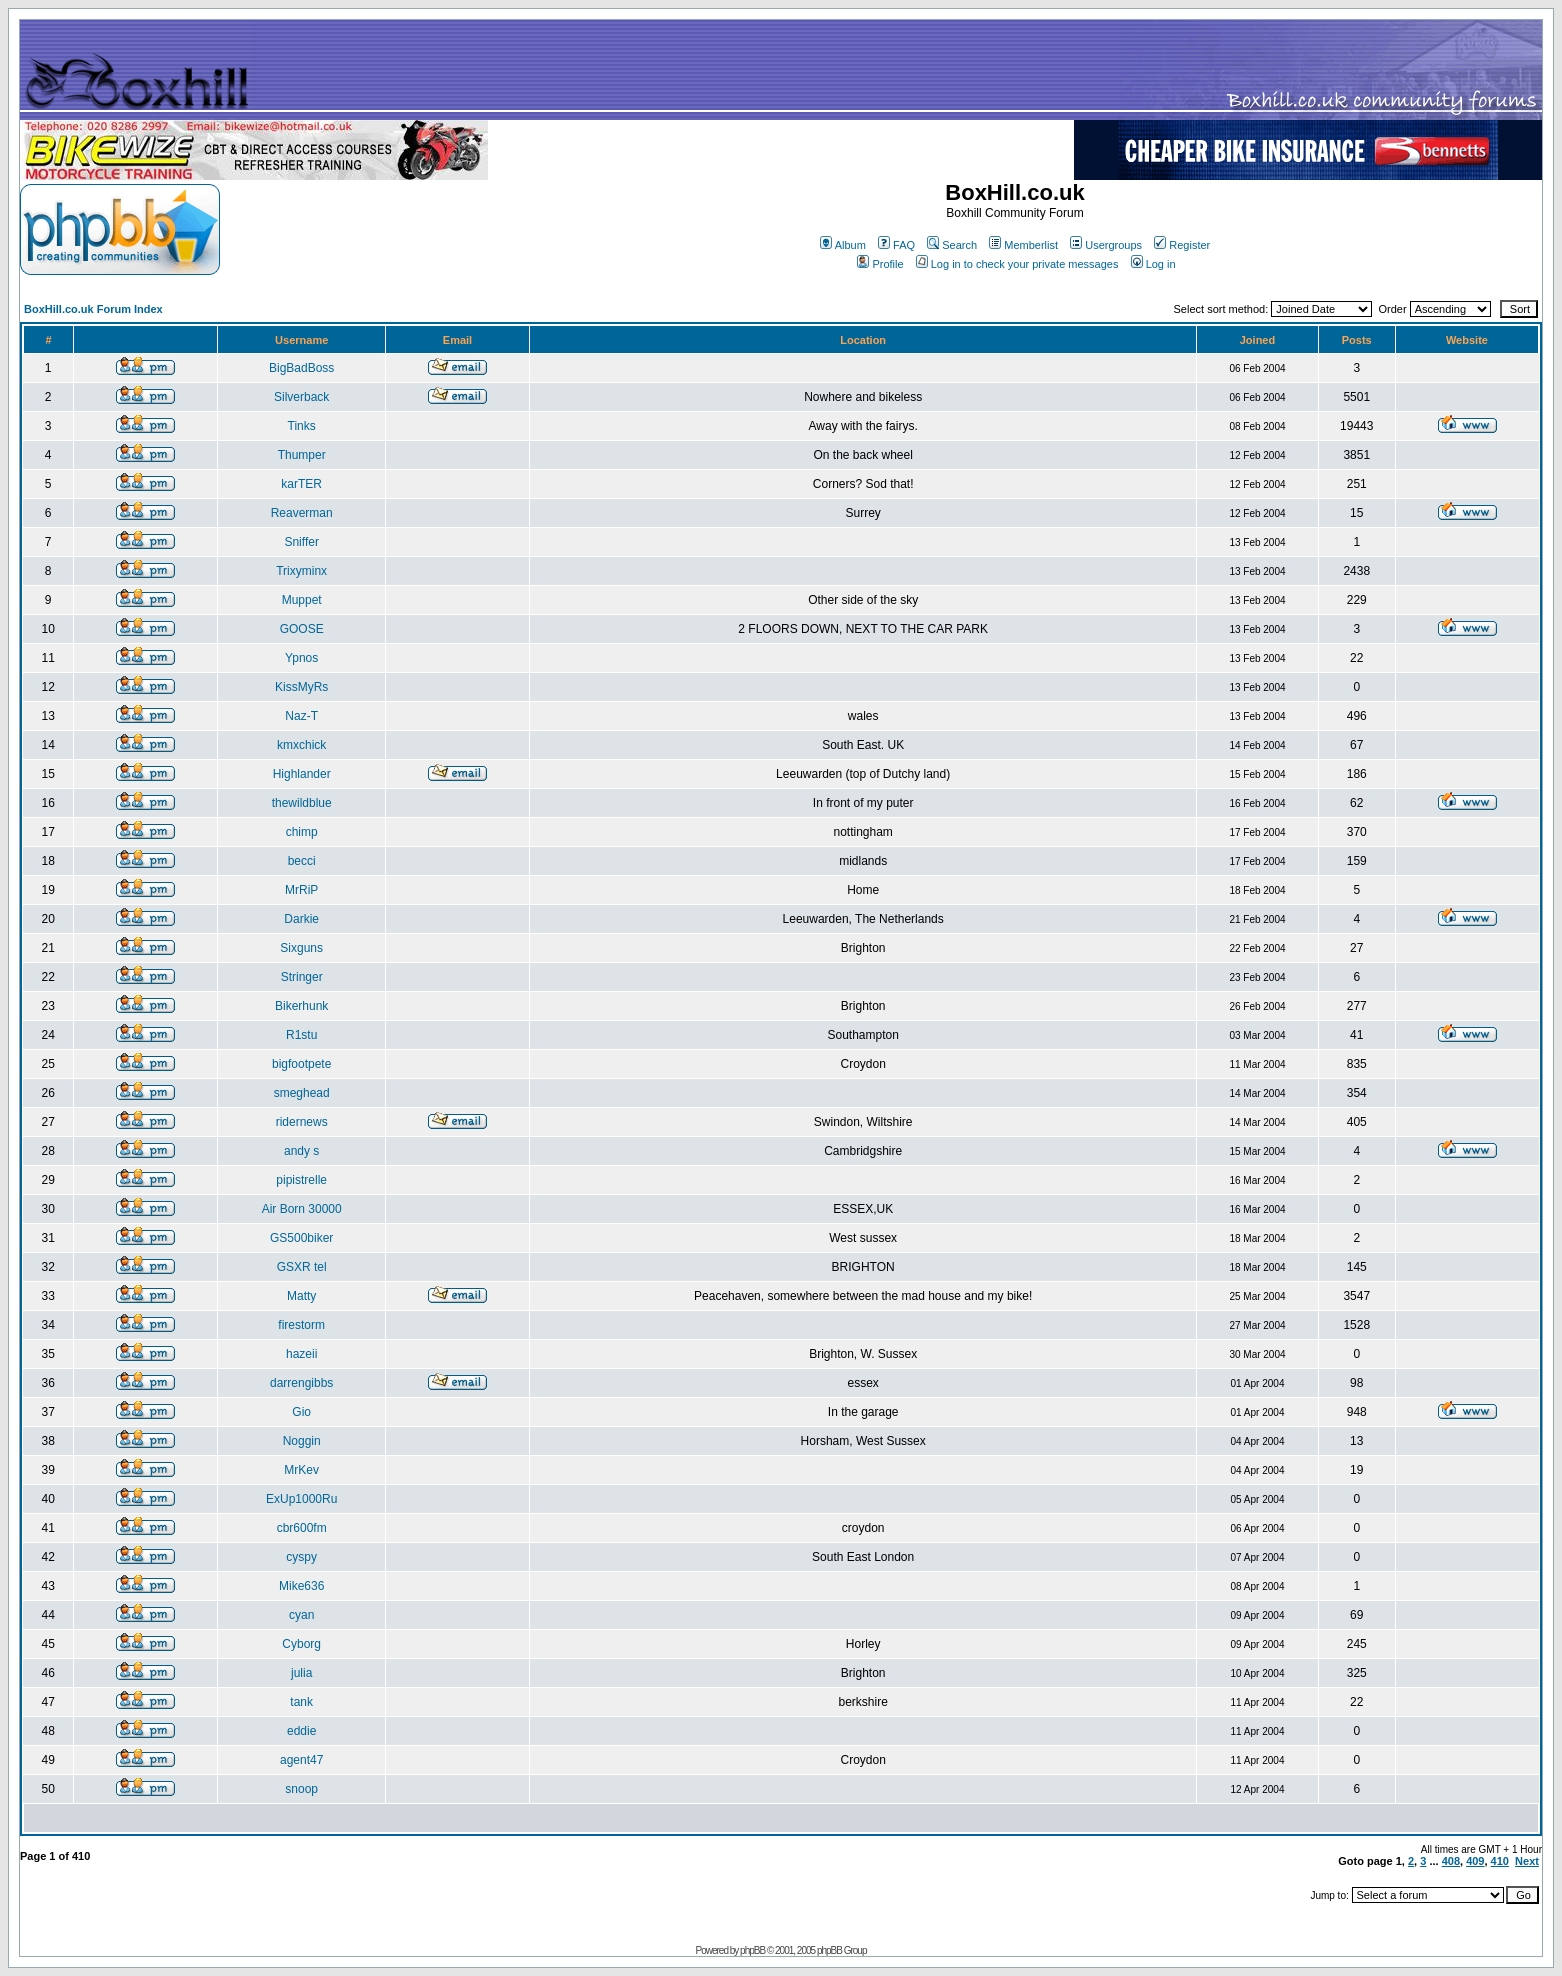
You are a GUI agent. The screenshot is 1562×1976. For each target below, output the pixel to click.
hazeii (301, 1354)
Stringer (302, 977)
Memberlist (1023, 245)
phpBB (752, 1950)
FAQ (896, 245)
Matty (301, 1296)
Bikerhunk (301, 1006)
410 (1500, 1861)
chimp (302, 832)
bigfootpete (301, 1064)
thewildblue (302, 803)
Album (843, 245)
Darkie (301, 919)
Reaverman (302, 513)
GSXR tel (302, 1267)
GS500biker (301, 1238)
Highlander (302, 774)
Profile (880, 264)
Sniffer (301, 542)
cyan (301, 1615)
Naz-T (301, 716)
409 (1475, 1861)
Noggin (302, 1441)
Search (952, 245)
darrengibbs (301, 1383)
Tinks (302, 426)
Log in (1153, 264)
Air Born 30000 (302, 1209)
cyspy (301, 1557)
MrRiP (301, 890)
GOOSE (302, 629)
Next (1527, 1861)
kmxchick (301, 745)
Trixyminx (301, 571)
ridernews (302, 1122)
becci (302, 861)
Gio (301, 1412)
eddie (301, 1731)
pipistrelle (301, 1180)
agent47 (301, 1760)
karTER (301, 484)
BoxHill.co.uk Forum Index (93, 309)
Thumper (302, 455)
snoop (301, 1789)
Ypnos (301, 658)
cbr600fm (302, 1528)
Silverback (301, 397)
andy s (301, 1151)
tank (301, 1702)
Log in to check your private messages (1017, 264)
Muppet (302, 600)
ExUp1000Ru (301, 1499)
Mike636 (301, 1586)
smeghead (302, 1093)
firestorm (301, 1325)
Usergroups (1106, 245)
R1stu (301, 1035)
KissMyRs (301, 687)
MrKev (301, 1470)
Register (1182, 245)
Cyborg (301, 1644)
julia (301, 1673)
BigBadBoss (301, 368)
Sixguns (301, 948)
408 (1451, 1861)
